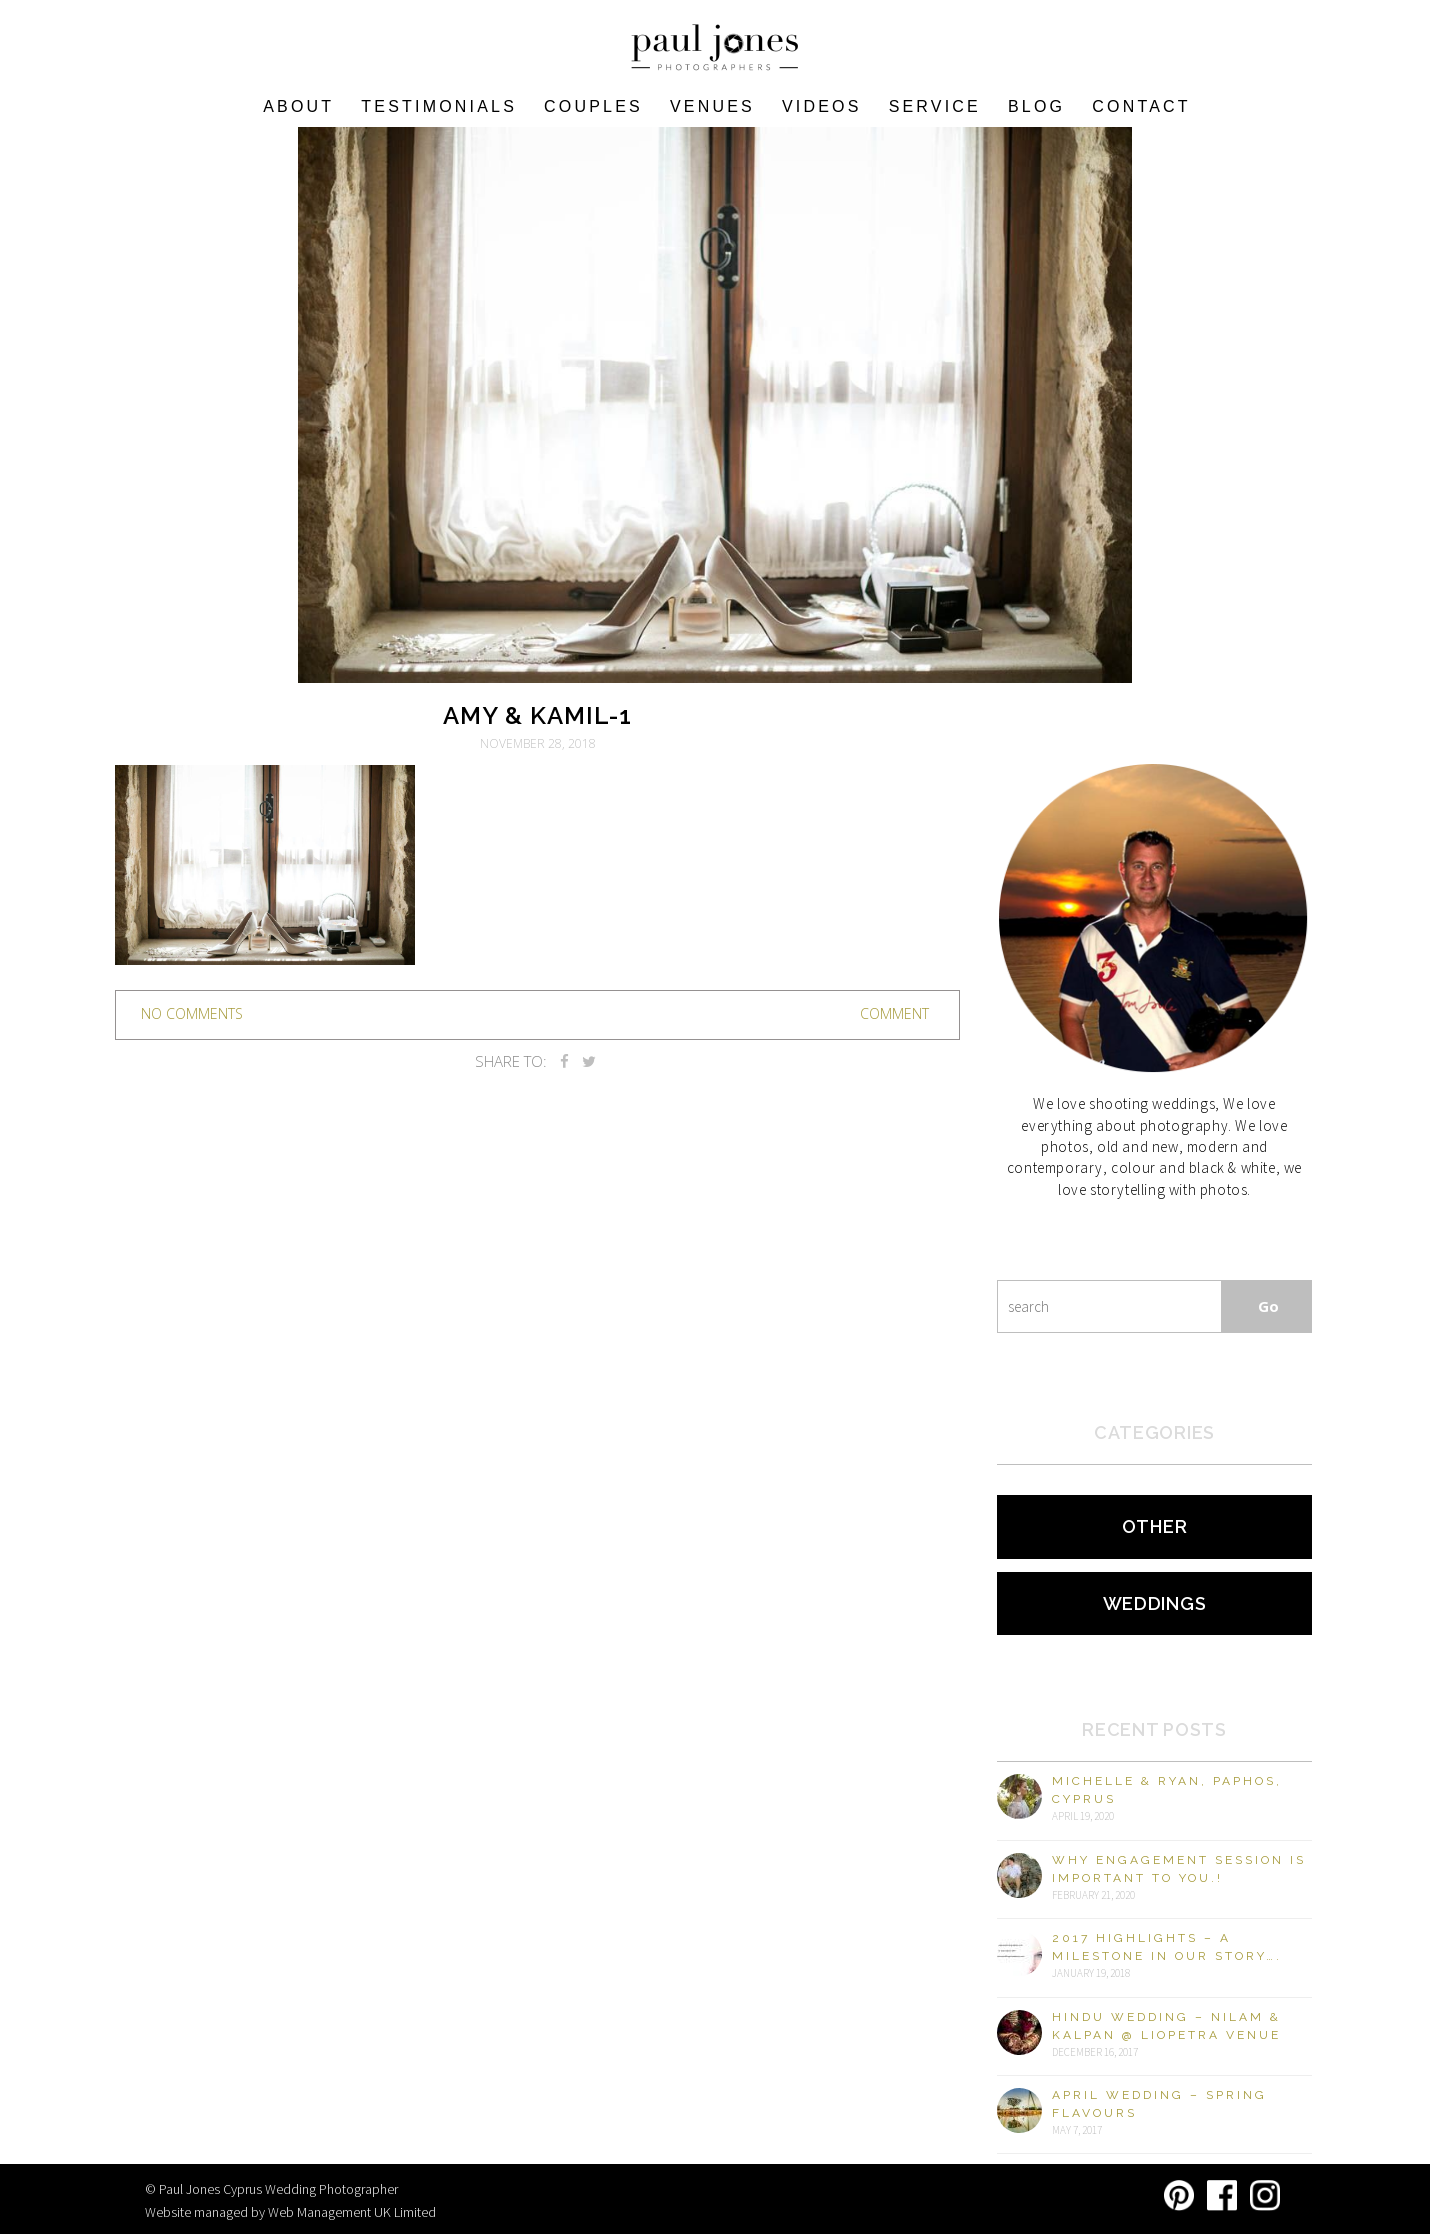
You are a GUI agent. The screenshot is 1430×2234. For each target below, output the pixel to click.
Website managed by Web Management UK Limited (290, 2212)
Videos (822, 106)
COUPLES (593, 106)
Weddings (1155, 1603)
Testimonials (439, 106)
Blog (1036, 106)
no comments (192, 1013)
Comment (894, 1013)
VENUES (712, 106)
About (298, 106)
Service (935, 106)
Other (1155, 1526)
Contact (1141, 106)
